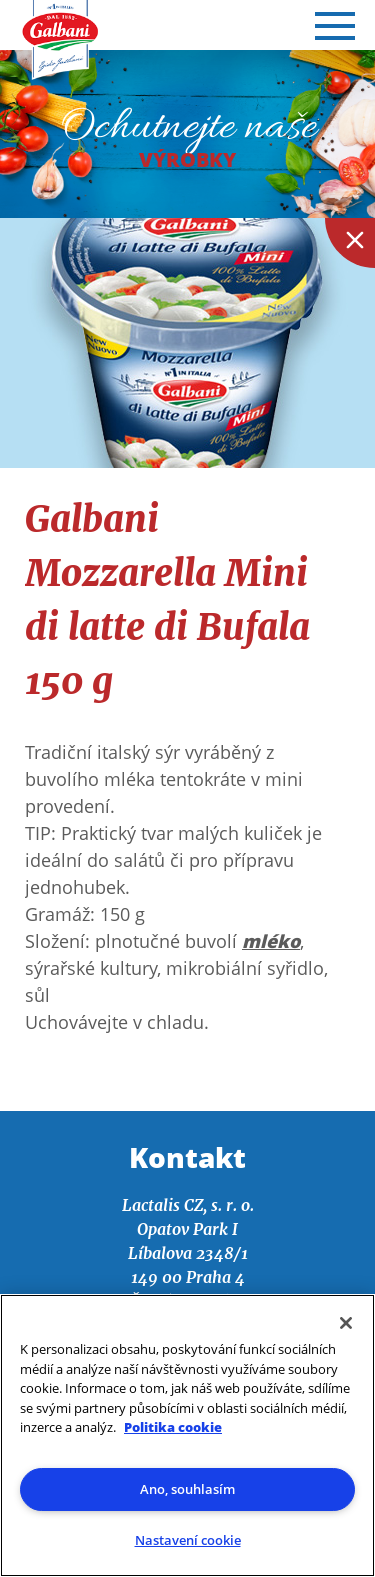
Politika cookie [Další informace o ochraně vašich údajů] (173, 1427)
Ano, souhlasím (187, 1489)
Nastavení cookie (188, 1540)
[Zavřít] (346, 1323)
